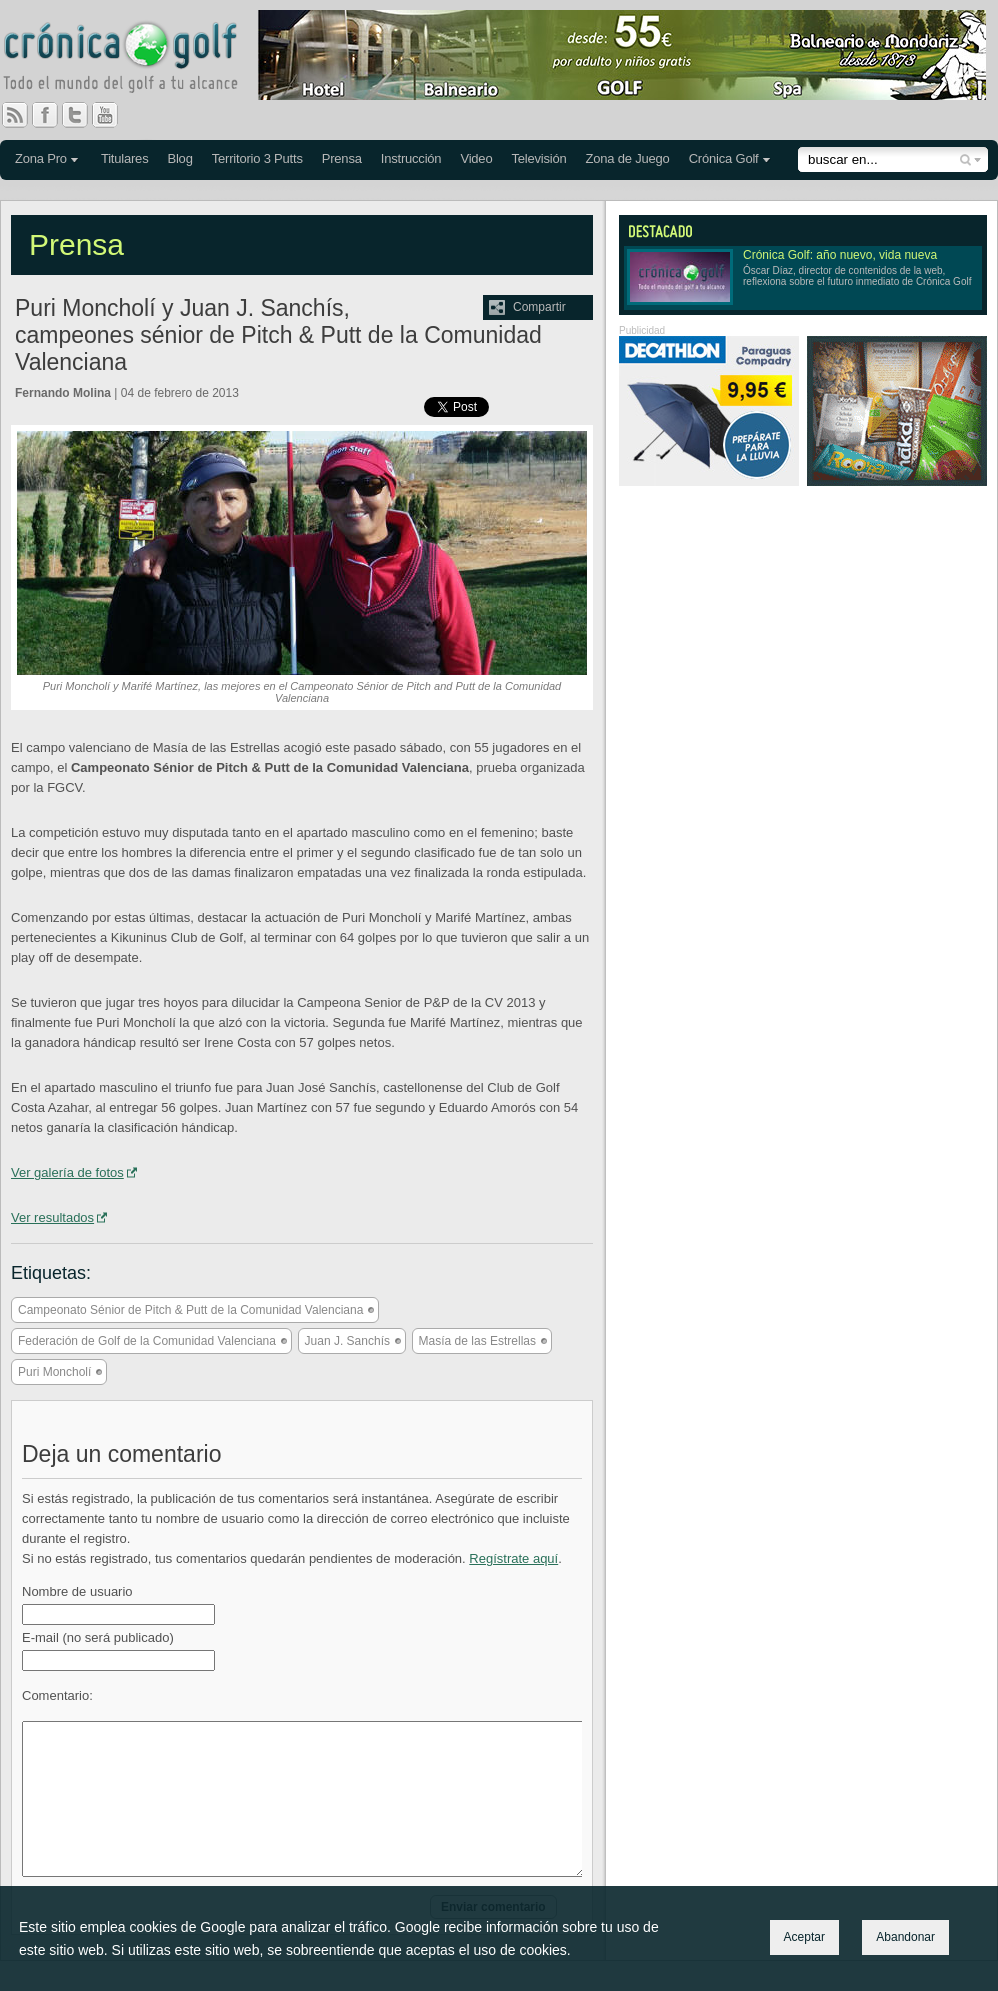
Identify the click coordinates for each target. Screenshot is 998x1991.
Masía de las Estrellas (477, 1341)
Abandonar (905, 1937)
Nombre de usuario (77, 1591)
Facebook (53, 115)
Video (476, 158)
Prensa (342, 158)
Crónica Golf (724, 158)
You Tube (113, 115)
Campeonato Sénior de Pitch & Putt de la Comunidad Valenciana (190, 1310)
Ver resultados (52, 1217)
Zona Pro (41, 158)
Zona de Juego (628, 158)
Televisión (538, 158)
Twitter (83, 115)
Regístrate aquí (513, 1558)
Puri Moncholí (54, 1372)
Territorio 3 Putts (257, 158)
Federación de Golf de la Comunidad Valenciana (147, 1341)
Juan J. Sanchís (347, 1341)
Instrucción (411, 158)
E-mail (98, 1637)
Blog (179, 158)
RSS (15, 115)
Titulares (125, 158)
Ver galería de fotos (67, 1172)
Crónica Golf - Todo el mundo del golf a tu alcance (135, 60)
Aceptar (804, 1937)
